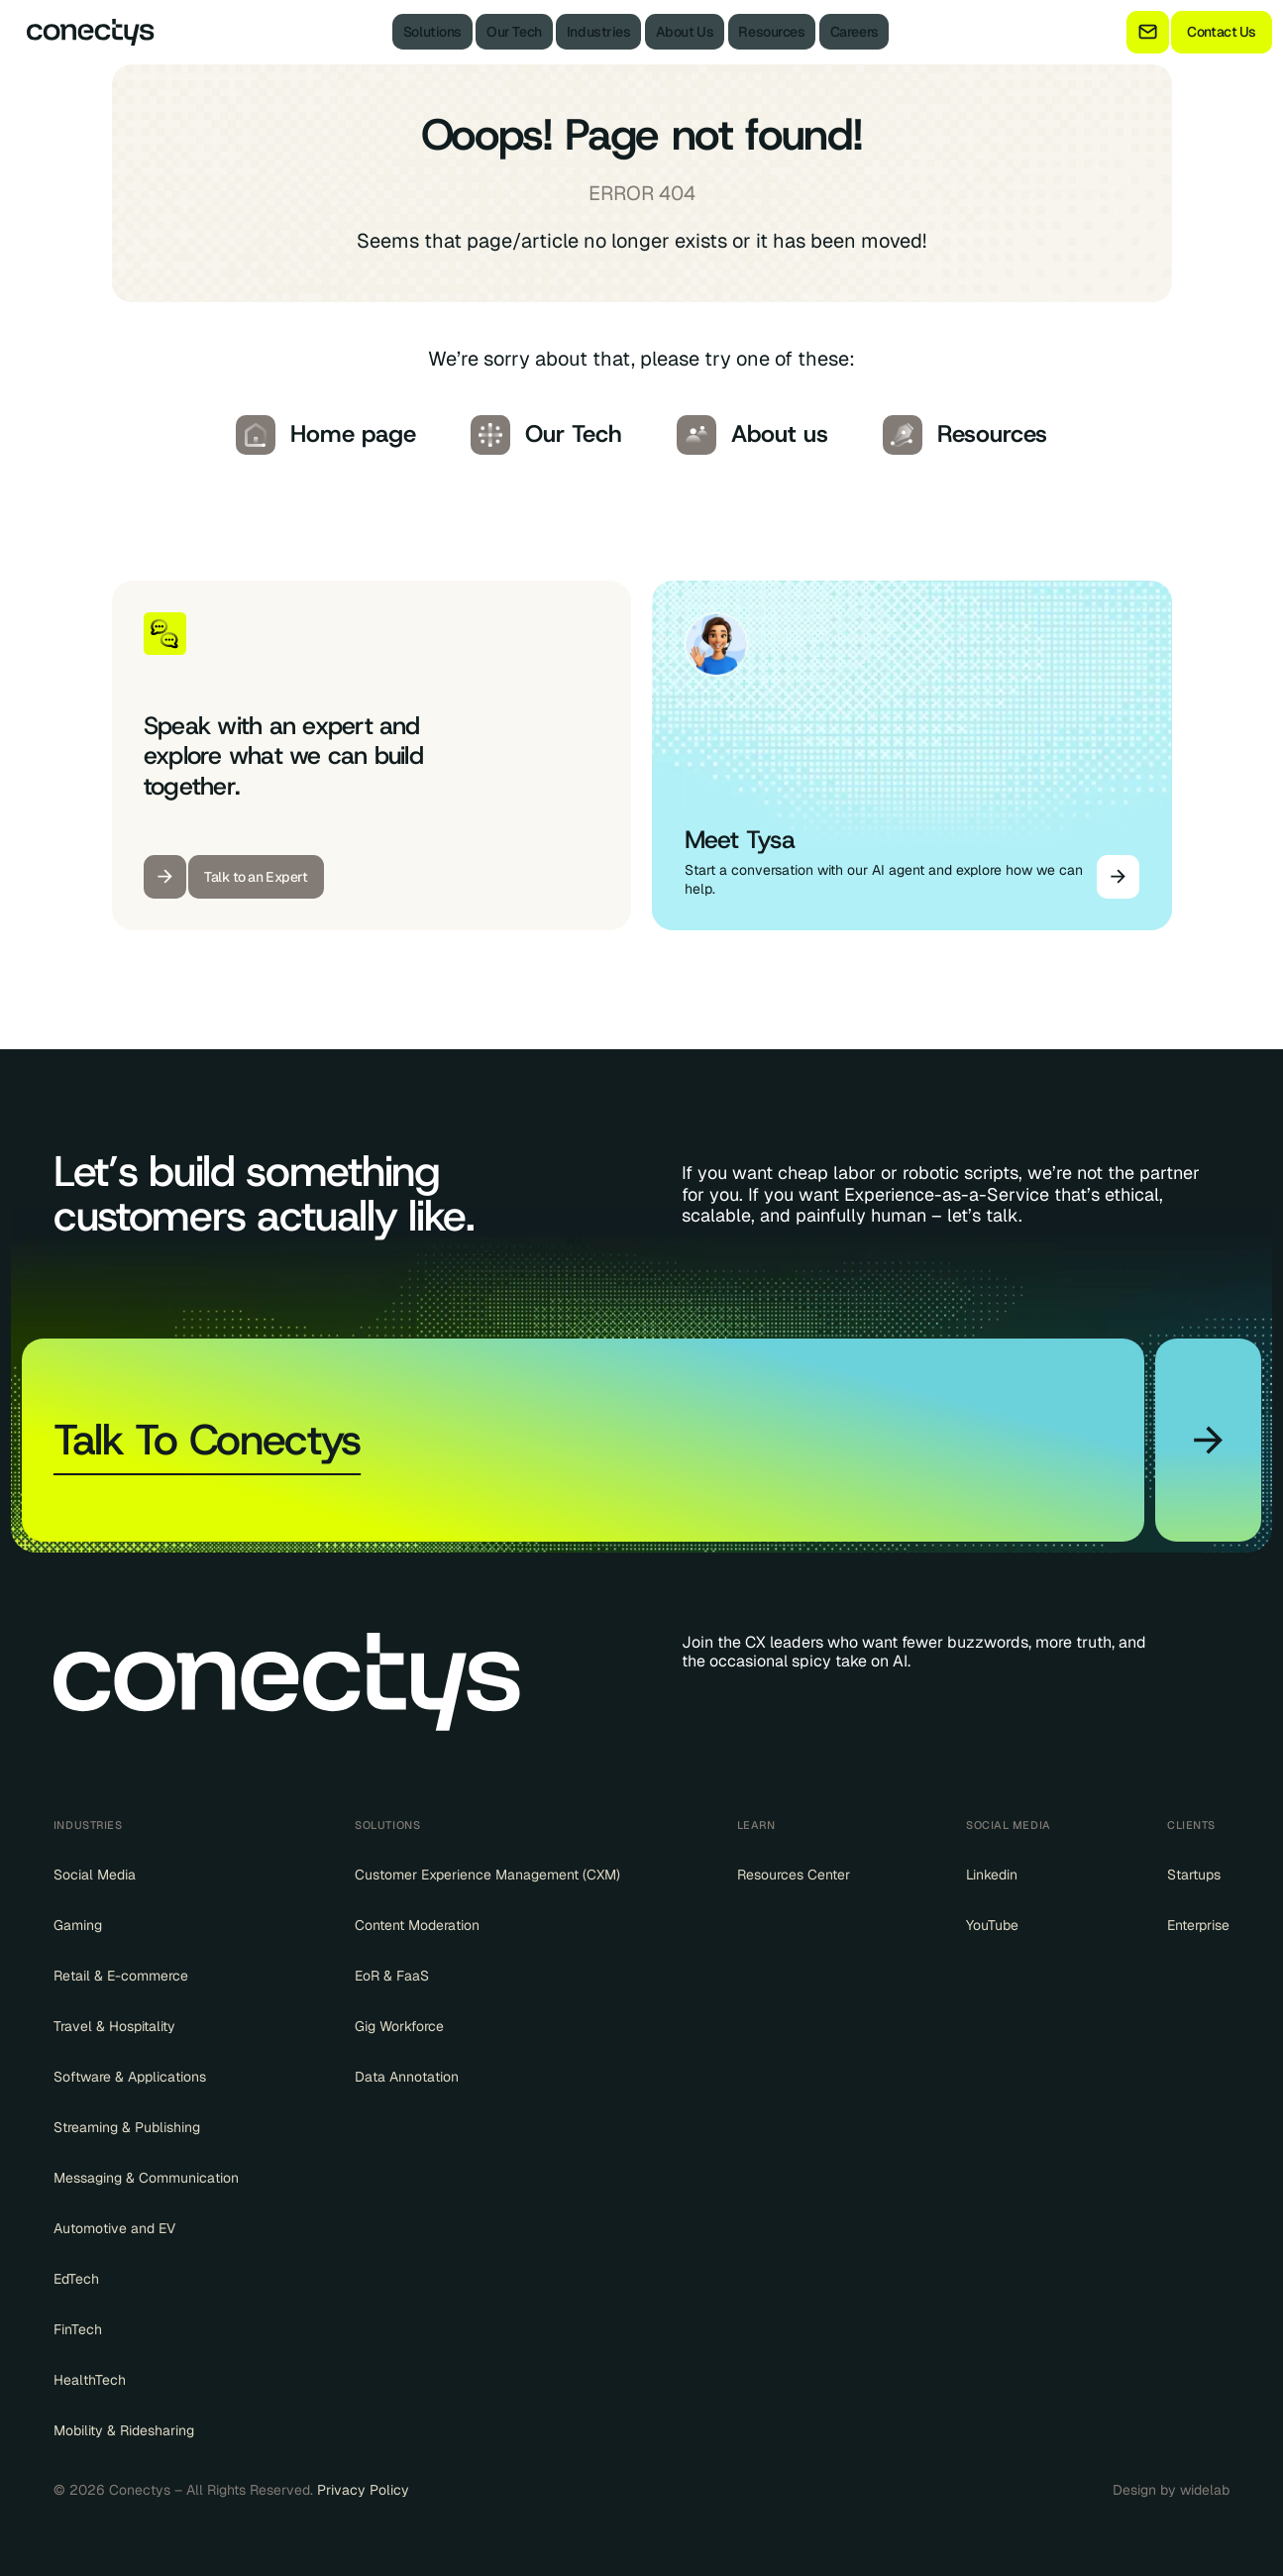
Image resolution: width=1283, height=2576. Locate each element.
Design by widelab (1171, 2490)
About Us (685, 32)
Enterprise (1198, 1925)
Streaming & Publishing (126, 2127)
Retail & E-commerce (120, 1976)
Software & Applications (129, 2077)
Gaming (77, 1925)
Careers (854, 32)
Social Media (94, 1874)
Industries (599, 32)
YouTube (992, 1925)
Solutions (432, 32)
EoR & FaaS (392, 1976)
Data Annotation (407, 2077)
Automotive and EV (114, 2228)
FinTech (77, 2329)
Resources (771, 32)
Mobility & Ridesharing (123, 2430)
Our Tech (514, 32)
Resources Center (793, 1874)
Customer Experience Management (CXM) (487, 1874)
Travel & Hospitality (114, 2026)
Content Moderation (417, 1925)
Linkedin (991, 1874)
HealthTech (89, 2380)
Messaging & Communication (146, 2178)
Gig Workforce (399, 2026)
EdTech (76, 2279)
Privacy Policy (363, 2490)
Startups (1194, 1874)
